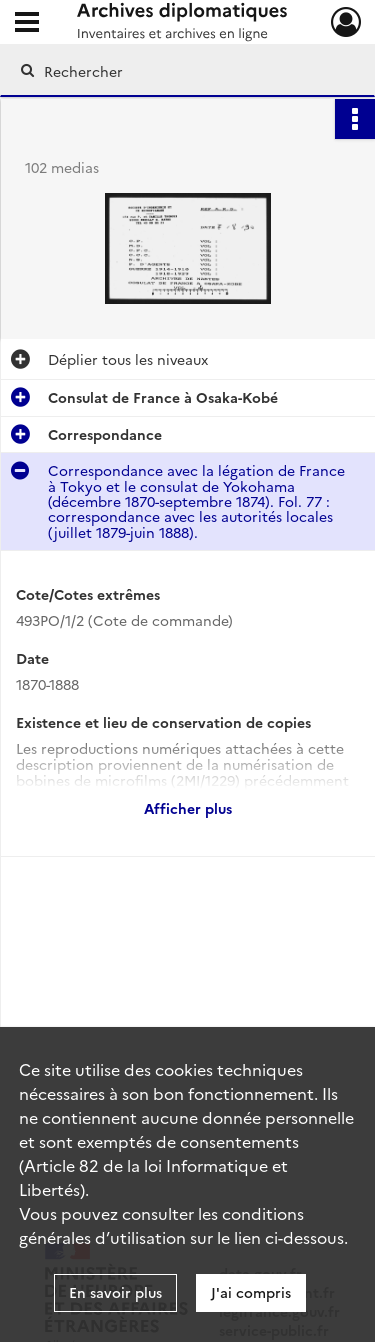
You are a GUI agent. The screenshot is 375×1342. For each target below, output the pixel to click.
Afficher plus (188, 808)
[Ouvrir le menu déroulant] (27, 24)
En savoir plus (115, 1292)
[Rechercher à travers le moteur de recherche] (185, 71)
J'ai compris (251, 1292)
